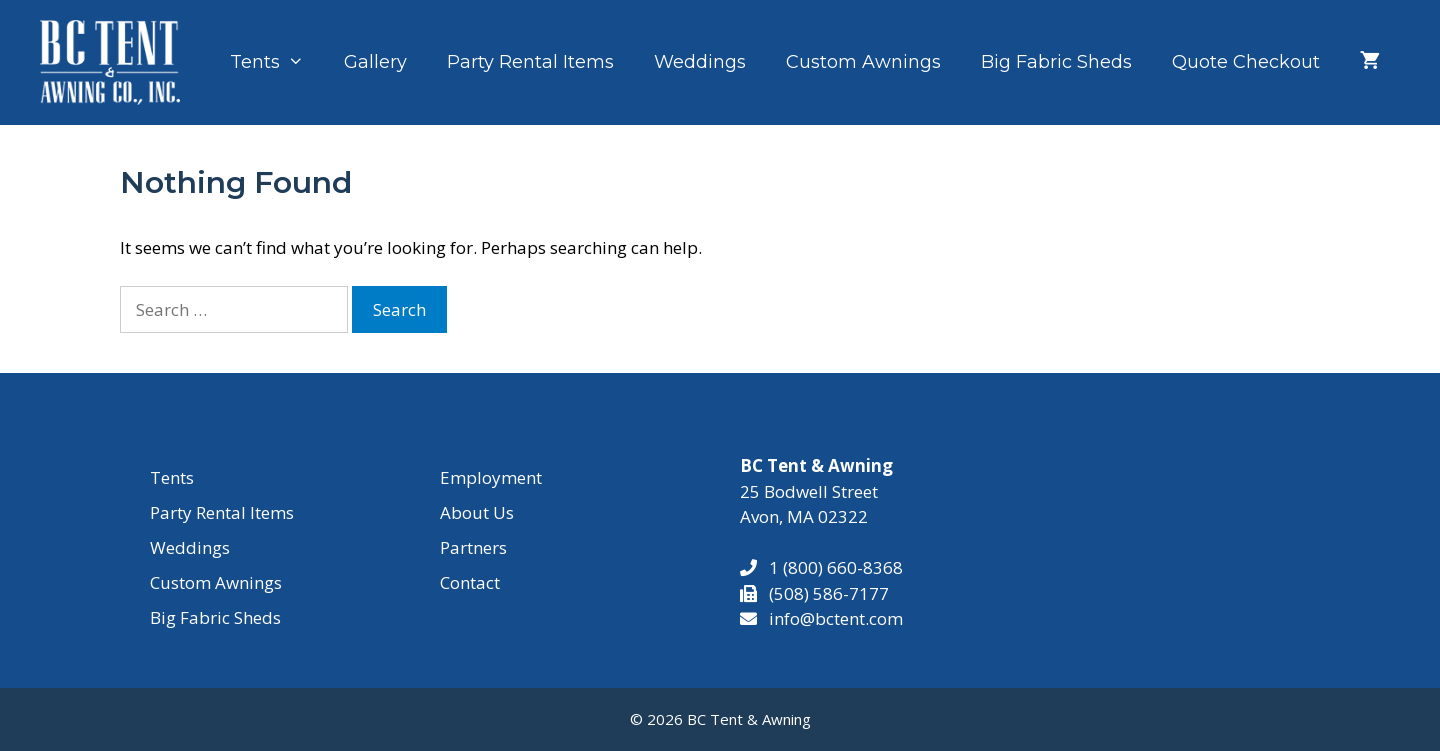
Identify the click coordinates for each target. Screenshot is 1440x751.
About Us (477, 512)
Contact (470, 582)
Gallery (375, 62)
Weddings (700, 62)
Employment (491, 477)
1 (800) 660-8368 (830, 567)
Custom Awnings (863, 62)
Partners (473, 547)
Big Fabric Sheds (1056, 62)
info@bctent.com (836, 618)
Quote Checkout (1246, 62)
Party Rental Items (530, 62)
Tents (277, 62)
